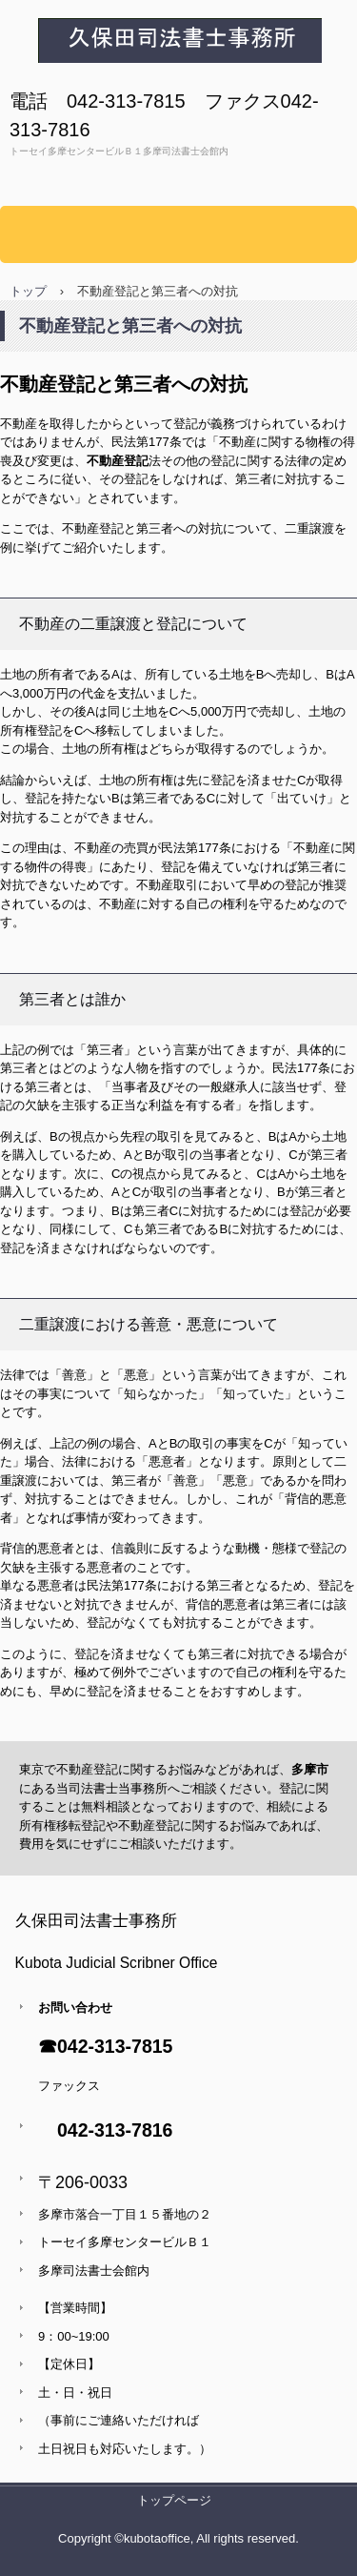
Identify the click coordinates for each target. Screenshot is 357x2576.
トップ (28, 291)
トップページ (174, 2500)
